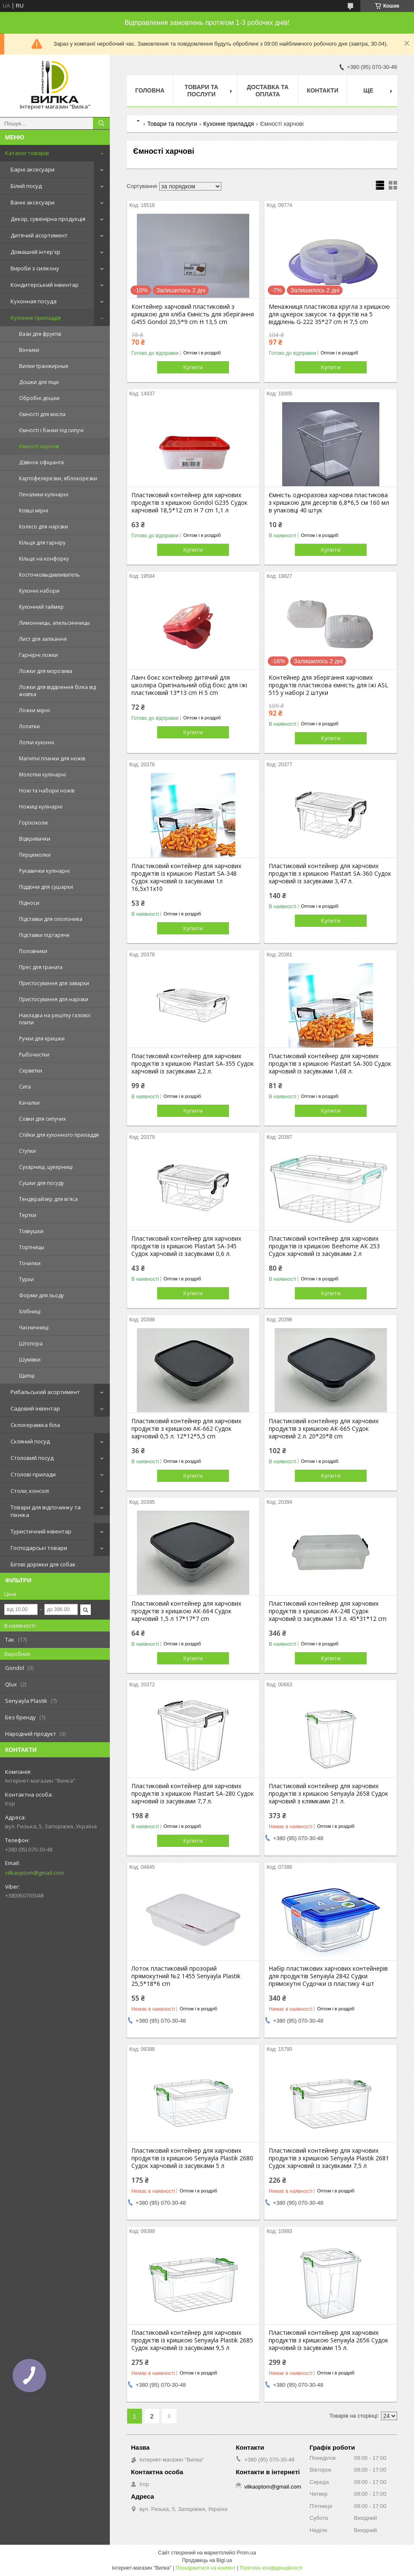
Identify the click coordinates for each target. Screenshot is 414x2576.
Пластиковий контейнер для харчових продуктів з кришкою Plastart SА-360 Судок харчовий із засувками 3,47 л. (330, 873)
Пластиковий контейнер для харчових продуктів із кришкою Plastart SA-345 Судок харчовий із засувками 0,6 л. (186, 1246)
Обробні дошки (39, 398)
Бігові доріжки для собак (43, 1564)
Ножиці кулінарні (41, 806)
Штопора (31, 1343)
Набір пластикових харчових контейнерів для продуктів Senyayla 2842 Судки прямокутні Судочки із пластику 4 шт (328, 1976)
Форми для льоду (41, 1295)
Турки (26, 1279)
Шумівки (30, 1359)
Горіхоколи (33, 822)
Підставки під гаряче (44, 935)
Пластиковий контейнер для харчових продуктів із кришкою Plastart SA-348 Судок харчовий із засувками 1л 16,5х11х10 (186, 877)
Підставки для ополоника (50, 919)
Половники (33, 951)
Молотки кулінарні (42, 774)
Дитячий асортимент (39, 235)
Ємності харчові (39, 446)
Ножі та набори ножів (46, 790)
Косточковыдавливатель (49, 574)
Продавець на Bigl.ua (207, 2560)
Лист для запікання (43, 639)
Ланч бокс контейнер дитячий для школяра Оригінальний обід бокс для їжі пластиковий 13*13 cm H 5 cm (189, 685)
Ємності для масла (42, 414)
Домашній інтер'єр (35, 252)
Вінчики (29, 350)
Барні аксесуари (32, 169)
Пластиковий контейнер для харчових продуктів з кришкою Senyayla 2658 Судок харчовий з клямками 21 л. (328, 1793)
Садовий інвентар (35, 1408)
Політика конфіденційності (271, 2568)
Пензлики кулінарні (43, 494)
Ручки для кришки (42, 1038)
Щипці (27, 1375)
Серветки (30, 1070)
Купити (193, 367)
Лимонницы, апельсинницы (54, 622)
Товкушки (31, 1231)
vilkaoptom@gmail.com (34, 1872)
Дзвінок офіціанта (41, 462)
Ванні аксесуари (32, 202)
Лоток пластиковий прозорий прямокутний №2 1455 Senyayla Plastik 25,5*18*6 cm (185, 1976)
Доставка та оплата (268, 91)
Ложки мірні (34, 710)
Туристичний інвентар (41, 1531)
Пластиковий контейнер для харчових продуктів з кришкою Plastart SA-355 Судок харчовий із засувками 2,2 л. (192, 1063)
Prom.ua (246, 2553)
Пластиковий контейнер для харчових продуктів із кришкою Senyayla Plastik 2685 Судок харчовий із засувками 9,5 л (192, 2340)
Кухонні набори (39, 590)
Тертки (27, 1215)
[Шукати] (101, 123)
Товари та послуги (201, 91)
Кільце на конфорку (44, 558)
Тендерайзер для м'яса (48, 1199)
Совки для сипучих (42, 1118)
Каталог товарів (27, 153)
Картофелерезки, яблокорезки (58, 478)
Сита (25, 1086)
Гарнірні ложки (38, 655)
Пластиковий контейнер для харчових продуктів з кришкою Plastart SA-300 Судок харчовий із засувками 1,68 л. (330, 1063)
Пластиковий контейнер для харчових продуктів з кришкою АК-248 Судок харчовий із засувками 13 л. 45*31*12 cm (328, 1611)
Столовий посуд (32, 1458)
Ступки (27, 1151)
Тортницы (31, 1247)
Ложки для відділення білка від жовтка (57, 690)
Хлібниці (30, 1311)
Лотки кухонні (36, 742)
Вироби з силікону (35, 268)
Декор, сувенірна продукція (48, 219)
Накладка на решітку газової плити (54, 1019)
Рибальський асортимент (45, 1392)
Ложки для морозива (45, 671)
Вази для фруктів (40, 334)
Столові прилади (33, 1474)
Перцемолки (35, 854)
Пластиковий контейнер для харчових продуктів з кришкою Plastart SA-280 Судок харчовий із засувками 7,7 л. (192, 1793)
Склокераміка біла (35, 1425)
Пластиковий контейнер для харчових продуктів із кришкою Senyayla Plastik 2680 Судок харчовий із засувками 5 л (192, 2158)
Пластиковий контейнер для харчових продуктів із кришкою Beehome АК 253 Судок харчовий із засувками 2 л (324, 1246)
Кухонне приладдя (36, 317)
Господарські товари (39, 1548)
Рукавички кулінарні (44, 870)
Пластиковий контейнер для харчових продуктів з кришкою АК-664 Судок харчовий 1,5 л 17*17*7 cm (186, 1611)
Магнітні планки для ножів (52, 758)
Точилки (30, 1263)
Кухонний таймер (41, 606)
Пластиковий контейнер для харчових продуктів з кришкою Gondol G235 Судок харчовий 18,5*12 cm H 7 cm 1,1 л (189, 502)
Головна (149, 90)
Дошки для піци (39, 382)
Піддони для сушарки (46, 886)
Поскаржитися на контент (206, 2568)
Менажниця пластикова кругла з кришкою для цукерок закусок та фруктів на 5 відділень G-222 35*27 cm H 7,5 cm (329, 314)
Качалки (29, 1102)
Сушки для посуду (41, 1183)
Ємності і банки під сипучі (51, 430)
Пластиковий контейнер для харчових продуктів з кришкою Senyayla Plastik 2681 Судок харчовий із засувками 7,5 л (329, 2158)
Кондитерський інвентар (45, 285)
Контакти (322, 90)
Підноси (29, 903)
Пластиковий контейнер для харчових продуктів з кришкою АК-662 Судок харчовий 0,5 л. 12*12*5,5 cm (186, 1428)
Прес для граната (41, 967)
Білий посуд (26, 186)
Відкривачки (34, 838)
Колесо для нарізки (43, 526)
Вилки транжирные (43, 366)
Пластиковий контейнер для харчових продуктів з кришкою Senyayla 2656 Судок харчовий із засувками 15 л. (328, 2340)
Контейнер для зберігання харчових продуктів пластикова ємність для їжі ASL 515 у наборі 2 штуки (328, 685)
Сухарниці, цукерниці (46, 1167)
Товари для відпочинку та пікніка (46, 1511)
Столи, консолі (30, 1491)
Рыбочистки (34, 1054)
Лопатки (29, 726)
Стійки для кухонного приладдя (59, 1134)
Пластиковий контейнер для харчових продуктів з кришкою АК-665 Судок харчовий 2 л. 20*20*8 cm (324, 1428)
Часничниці (34, 1327)
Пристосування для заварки (54, 983)
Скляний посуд (30, 1441)
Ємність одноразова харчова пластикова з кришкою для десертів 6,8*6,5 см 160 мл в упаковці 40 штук (329, 502)
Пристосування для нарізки (53, 999)
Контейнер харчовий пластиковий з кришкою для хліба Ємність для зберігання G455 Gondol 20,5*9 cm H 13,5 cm (192, 314)
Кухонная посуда (34, 301)
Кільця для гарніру (42, 542)
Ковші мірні (33, 510)
